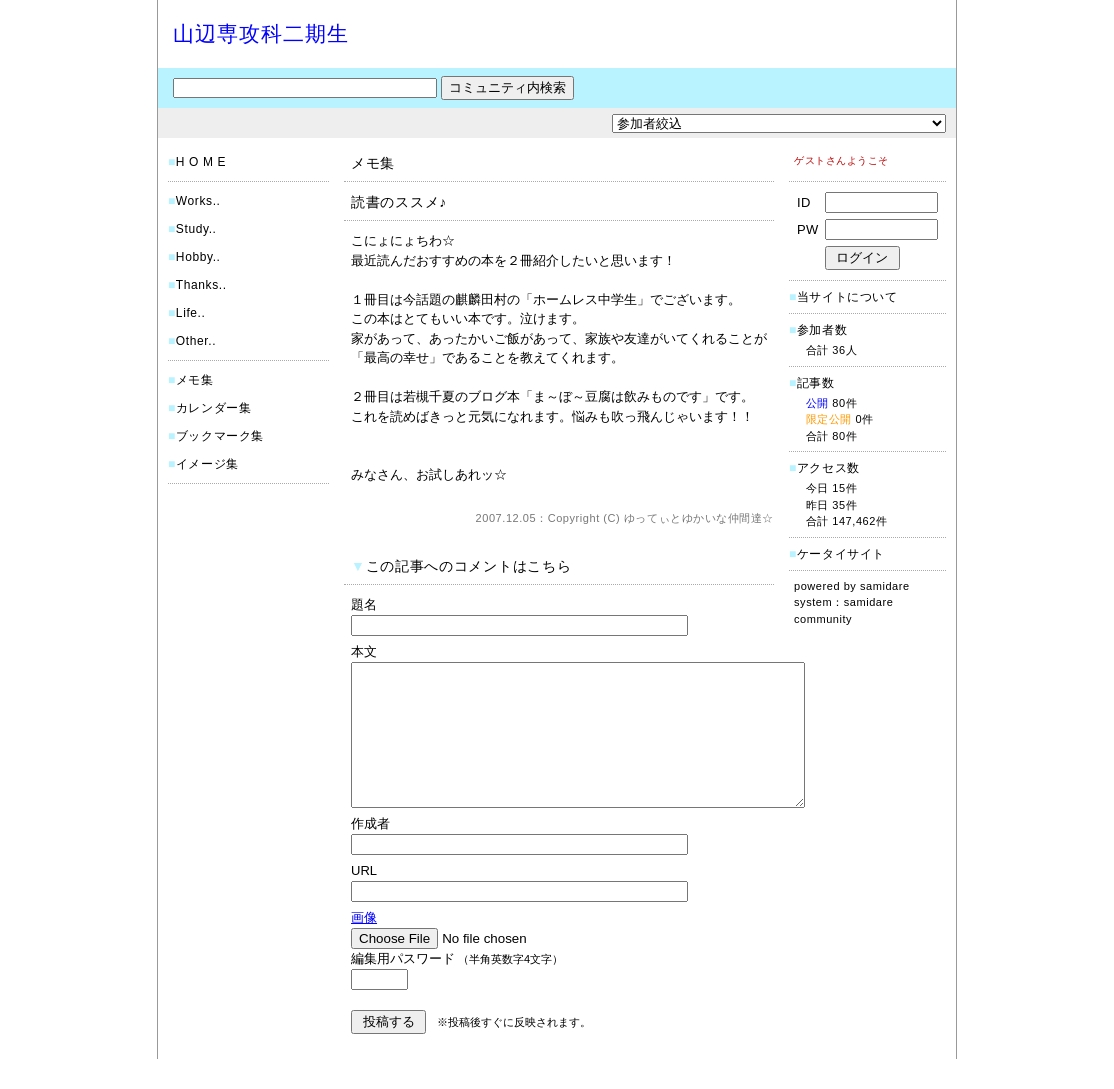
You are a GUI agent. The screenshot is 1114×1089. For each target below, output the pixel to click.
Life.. (191, 313)
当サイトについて (847, 297)
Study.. (196, 229)
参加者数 (818, 330)
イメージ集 (207, 464)
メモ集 (195, 380)
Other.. (196, 341)
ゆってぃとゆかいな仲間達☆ (699, 518)
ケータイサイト (841, 554)
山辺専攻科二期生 (261, 33)
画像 (364, 947)
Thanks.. (201, 285)
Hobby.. (198, 257)
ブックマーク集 (220, 436)
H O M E (201, 162)
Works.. (198, 201)
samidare (885, 586)
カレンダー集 (214, 408)
